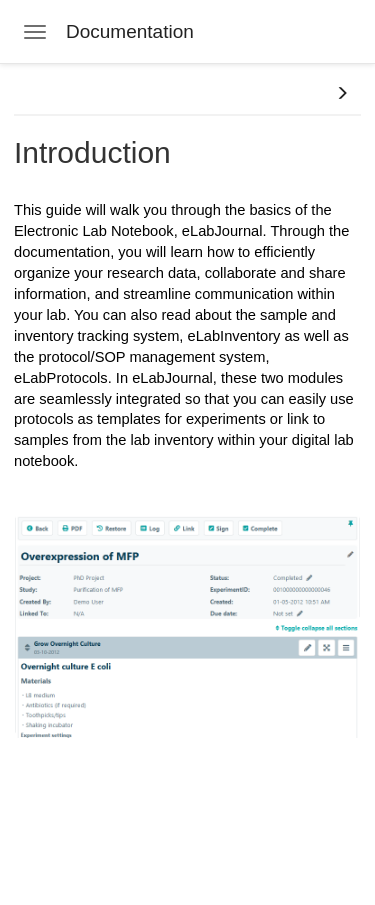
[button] (342, 94)
